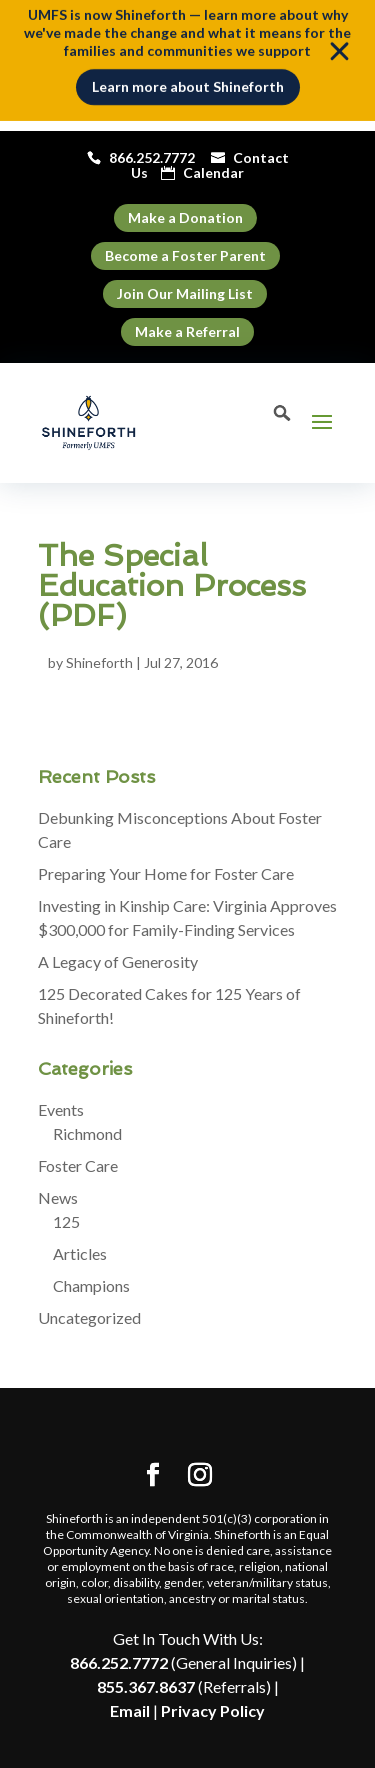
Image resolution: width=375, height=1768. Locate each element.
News (58, 1197)
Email (130, 1710)
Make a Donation (185, 217)
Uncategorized (89, 1317)
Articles (80, 1253)
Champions (91, 1285)
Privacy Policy (213, 1710)
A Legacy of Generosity (118, 961)
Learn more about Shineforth (188, 81)
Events (61, 1109)
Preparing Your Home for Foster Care (166, 873)
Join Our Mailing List (185, 293)
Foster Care (78, 1165)
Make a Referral (187, 331)
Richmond (87, 1133)
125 (66, 1221)
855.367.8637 (146, 1686)
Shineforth (99, 662)
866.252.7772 (119, 1662)
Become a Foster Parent (185, 255)
